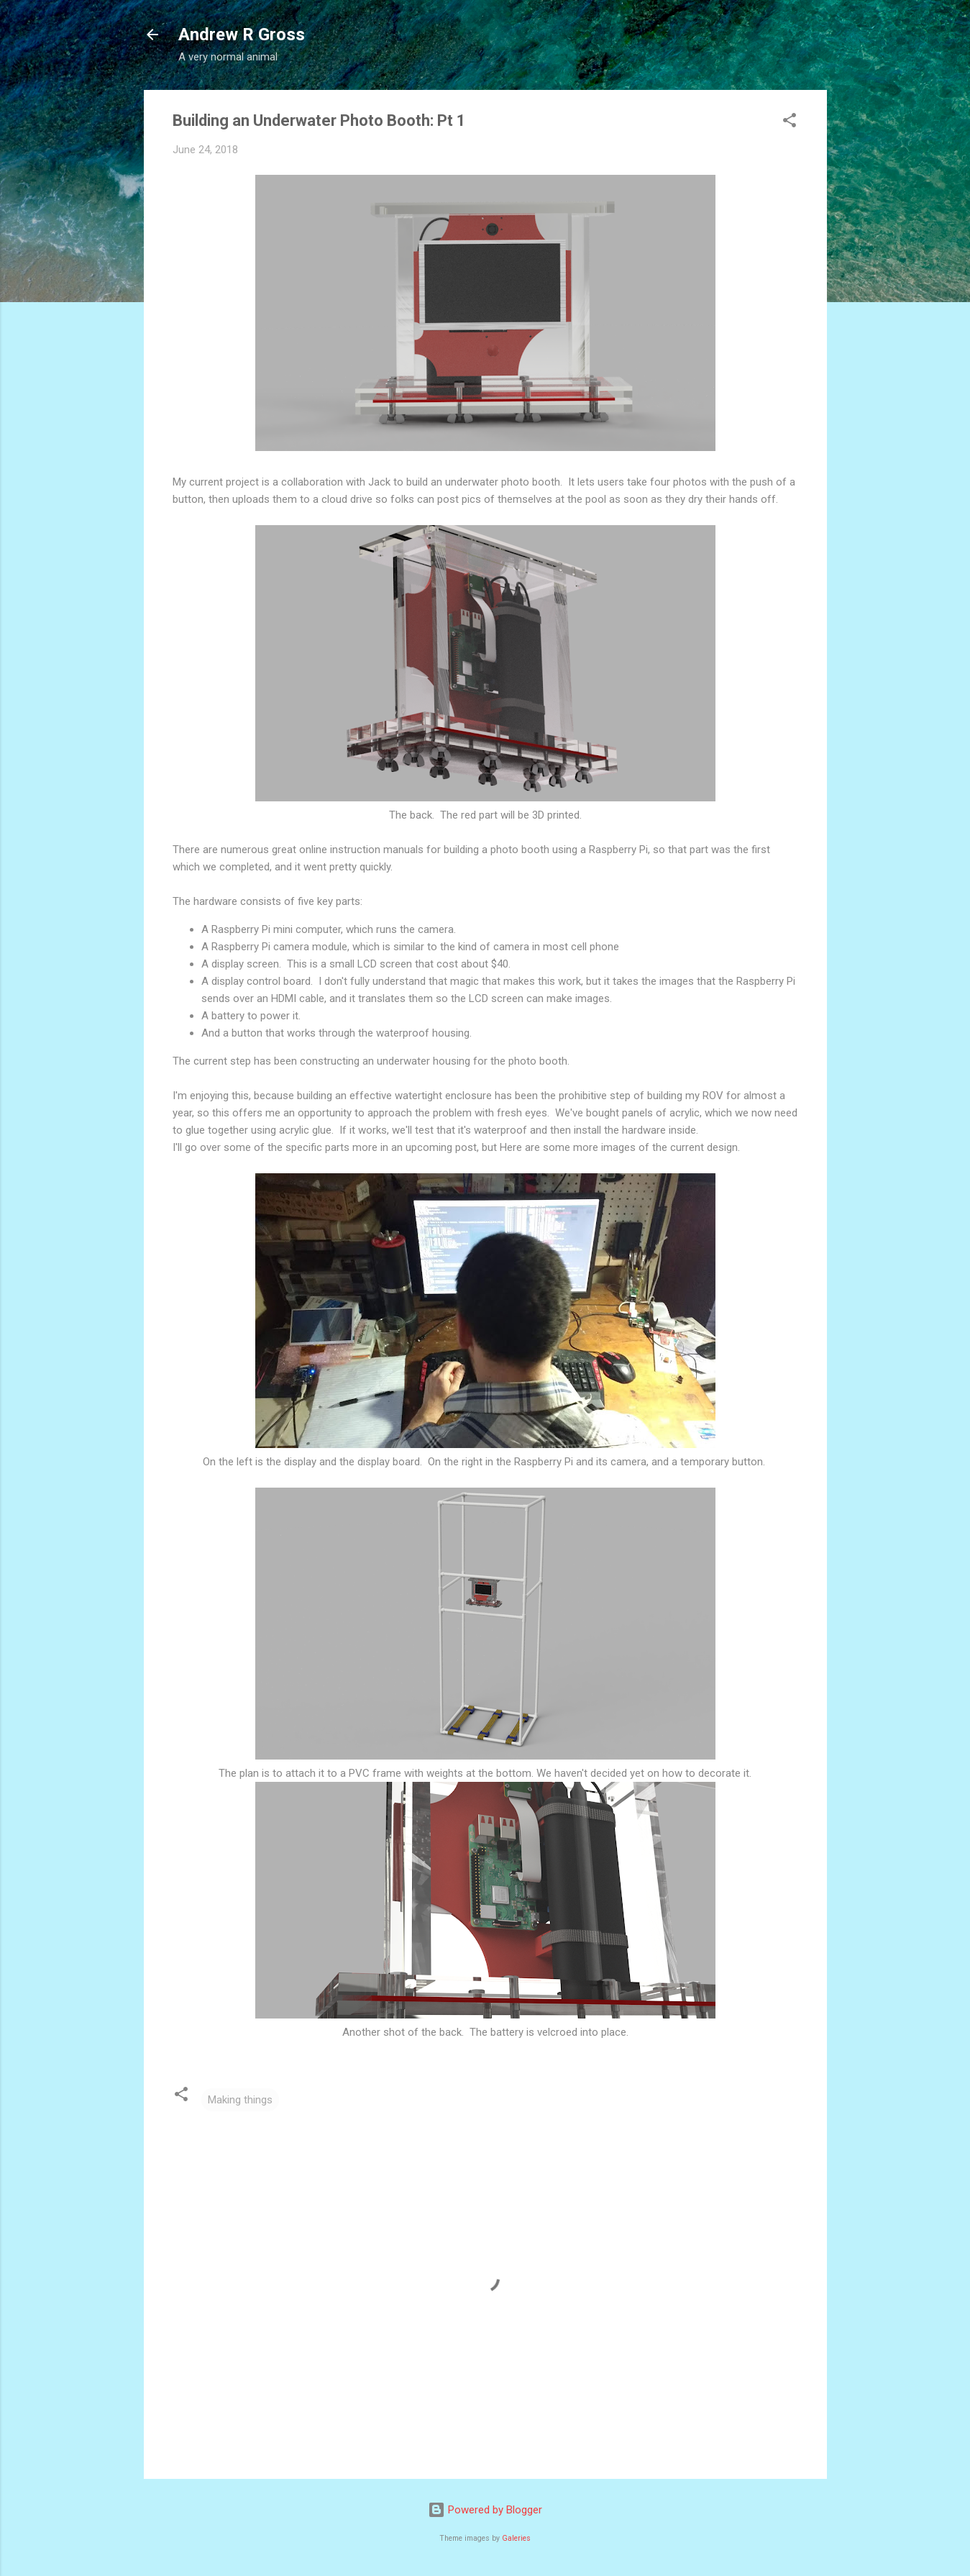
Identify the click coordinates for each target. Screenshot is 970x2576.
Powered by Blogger (485, 2509)
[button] (789, 122)
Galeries (516, 2538)
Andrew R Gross (241, 34)
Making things (240, 2099)
